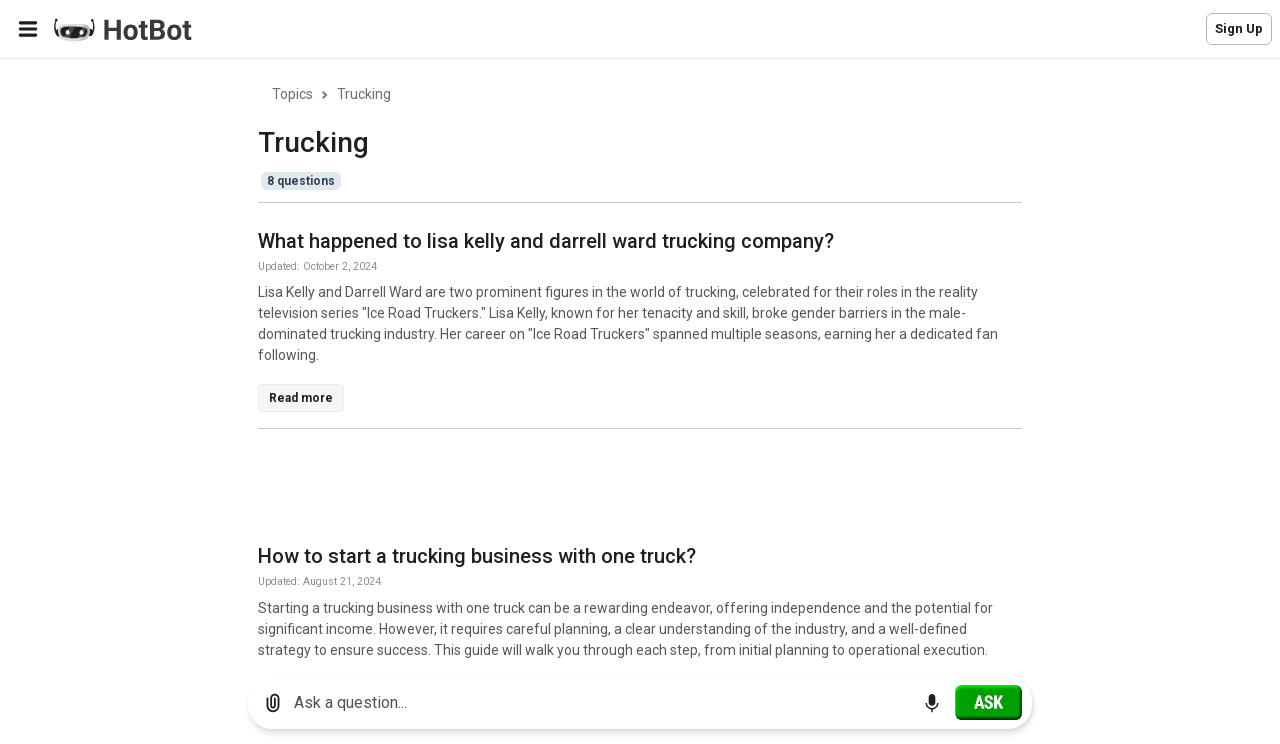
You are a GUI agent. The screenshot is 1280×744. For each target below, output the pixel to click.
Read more (301, 398)
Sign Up (1239, 28)
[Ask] (988, 702)
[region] (640, 360)
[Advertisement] (622, 490)
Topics (292, 94)
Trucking (364, 94)
